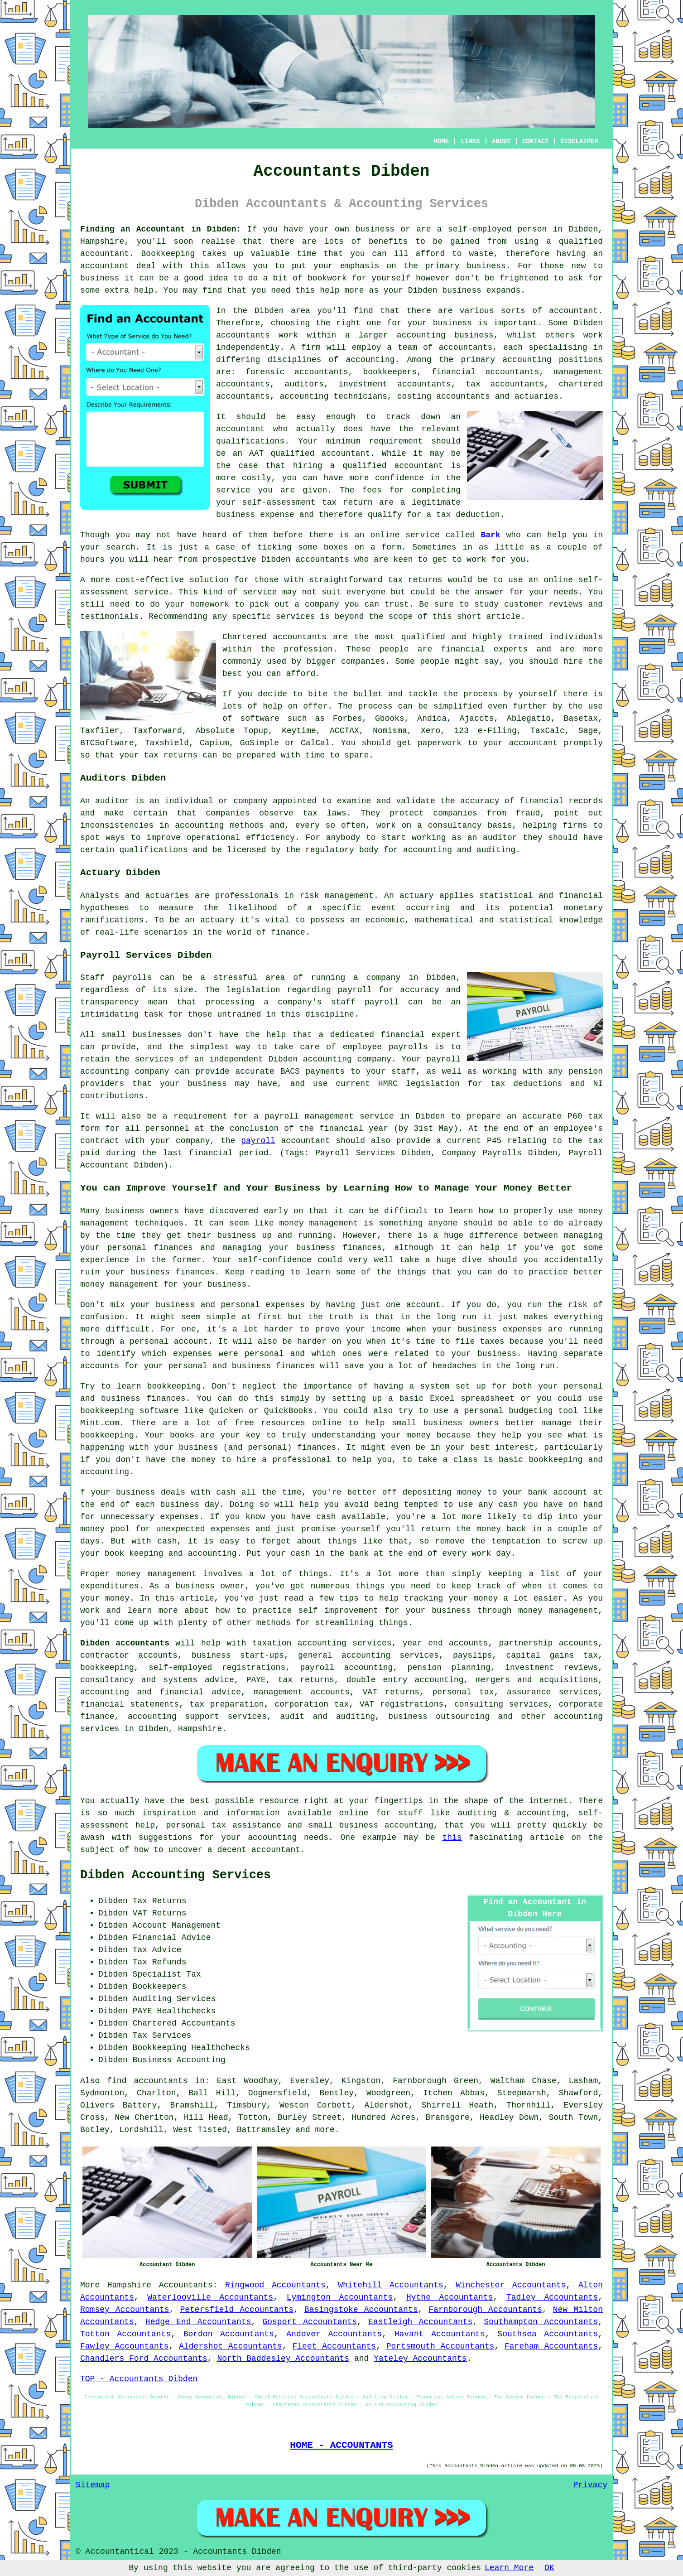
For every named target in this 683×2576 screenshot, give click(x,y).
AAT (256, 453)
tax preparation (227, 1704)
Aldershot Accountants (230, 2346)
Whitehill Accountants (390, 2285)
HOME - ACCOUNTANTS (341, 2445)
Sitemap (93, 2484)
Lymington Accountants (340, 2297)
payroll (258, 1140)
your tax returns (158, 755)
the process (470, 694)
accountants (243, 335)
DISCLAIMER (579, 141)
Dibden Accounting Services (175, 1875)
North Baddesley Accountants (283, 2358)
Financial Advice (172, 1937)
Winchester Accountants (511, 2285)
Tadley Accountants (552, 2297)
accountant (104, 253)
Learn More (509, 2567)
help (329, 290)
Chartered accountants (274, 637)
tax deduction (468, 514)
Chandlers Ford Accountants (143, 2358)
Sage (588, 730)
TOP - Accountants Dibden (138, 2378)
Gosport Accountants (309, 2321)
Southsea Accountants (547, 2334)
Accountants (186, 2285)
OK (549, 2567)
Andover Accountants (334, 2334)
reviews (565, 604)
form (391, 547)
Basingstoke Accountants (361, 2309)
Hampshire (129, 2285)
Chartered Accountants (184, 2023)
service (260, 592)
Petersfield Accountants (236, 2309)
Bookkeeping (168, 253)
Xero (430, 730)
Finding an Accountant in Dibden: (160, 229)
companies (363, 661)
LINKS (470, 141)
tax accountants (505, 384)
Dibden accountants (124, 1643)
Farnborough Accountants (485, 2309)
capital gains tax (552, 1655)
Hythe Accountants (449, 2297)
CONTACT (535, 141)
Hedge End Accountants (198, 2321)
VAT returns (391, 1692)
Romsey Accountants (124, 2309)
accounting (370, 359)
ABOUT (501, 141)
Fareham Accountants (551, 2346)
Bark (490, 535)
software (259, 718)
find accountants (147, 2080)
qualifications (250, 441)
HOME (441, 141)
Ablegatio (529, 718)
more (324, 2129)
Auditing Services (174, 1998)
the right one (348, 323)
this (452, 1837)
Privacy (590, 2484)
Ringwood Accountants (275, 2285)
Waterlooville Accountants (210, 2297)
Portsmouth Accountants (440, 2346)
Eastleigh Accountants (420, 2321)
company (322, 604)
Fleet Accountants (334, 2346)
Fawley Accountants (124, 2346)
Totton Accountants (125, 2334)
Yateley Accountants (420, 2358)
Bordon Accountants (228, 2334)
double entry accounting (405, 1679)
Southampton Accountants (541, 2321)
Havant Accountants (439, 2334)
